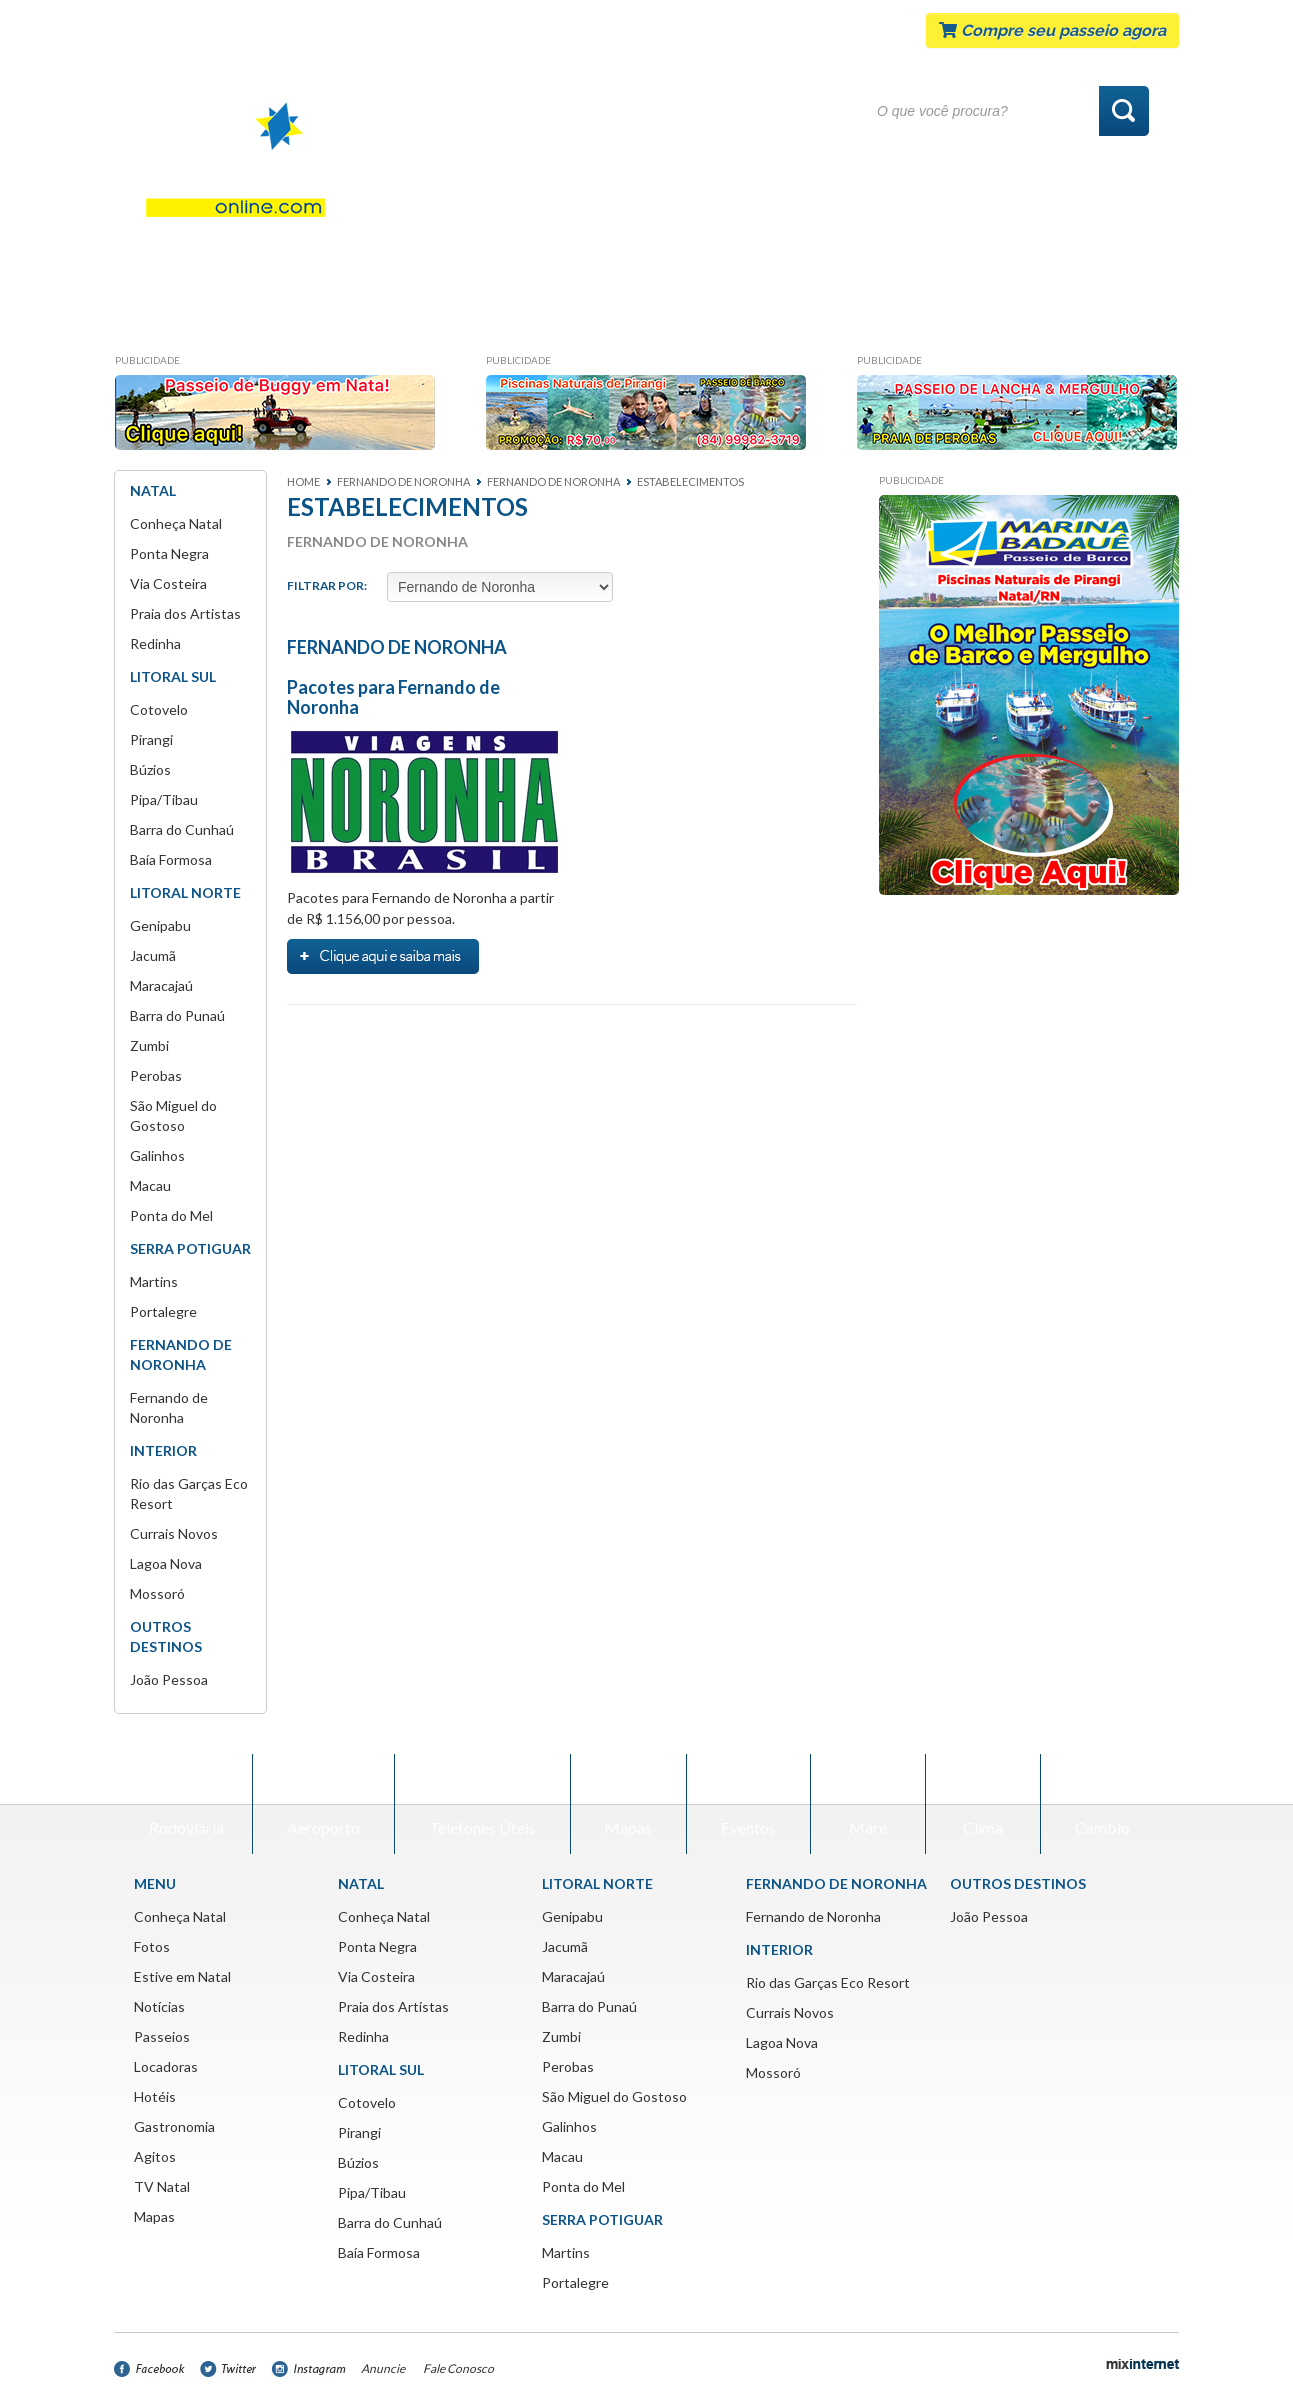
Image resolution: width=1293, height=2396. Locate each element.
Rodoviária (186, 1803)
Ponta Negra (169, 553)
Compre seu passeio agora (1052, 30)
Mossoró (157, 1593)
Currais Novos (174, 1533)
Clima (983, 1803)
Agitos (1024, 314)
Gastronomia (899, 314)
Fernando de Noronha (813, 1916)
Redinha (155, 643)
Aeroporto (323, 1803)
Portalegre (163, 1311)
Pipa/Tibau (164, 799)
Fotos (328, 314)
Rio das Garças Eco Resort (828, 1982)
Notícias (431, 314)
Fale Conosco (458, 2368)
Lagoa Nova (166, 1563)
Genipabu (160, 925)
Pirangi (151, 739)
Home (303, 481)
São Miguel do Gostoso (614, 2096)
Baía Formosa (171, 859)
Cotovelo (159, 709)
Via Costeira (168, 583)
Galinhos (157, 1155)
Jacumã (153, 955)
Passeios (542, 314)
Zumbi (149, 1045)
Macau (150, 1185)
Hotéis (776, 314)
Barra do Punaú (177, 1015)
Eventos (748, 1803)
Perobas (156, 1075)
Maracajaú (161, 985)
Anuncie (383, 2368)
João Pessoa (169, 1679)
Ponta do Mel (171, 1215)
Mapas (1122, 314)
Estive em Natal (182, 1976)
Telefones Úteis (482, 1803)
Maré (868, 1803)
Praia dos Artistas (185, 613)
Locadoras (662, 314)
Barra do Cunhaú (182, 829)
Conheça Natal (203, 314)
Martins (154, 1281)
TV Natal (162, 2186)
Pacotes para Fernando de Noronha (393, 697)
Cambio (1102, 1803)
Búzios (150, 769)
